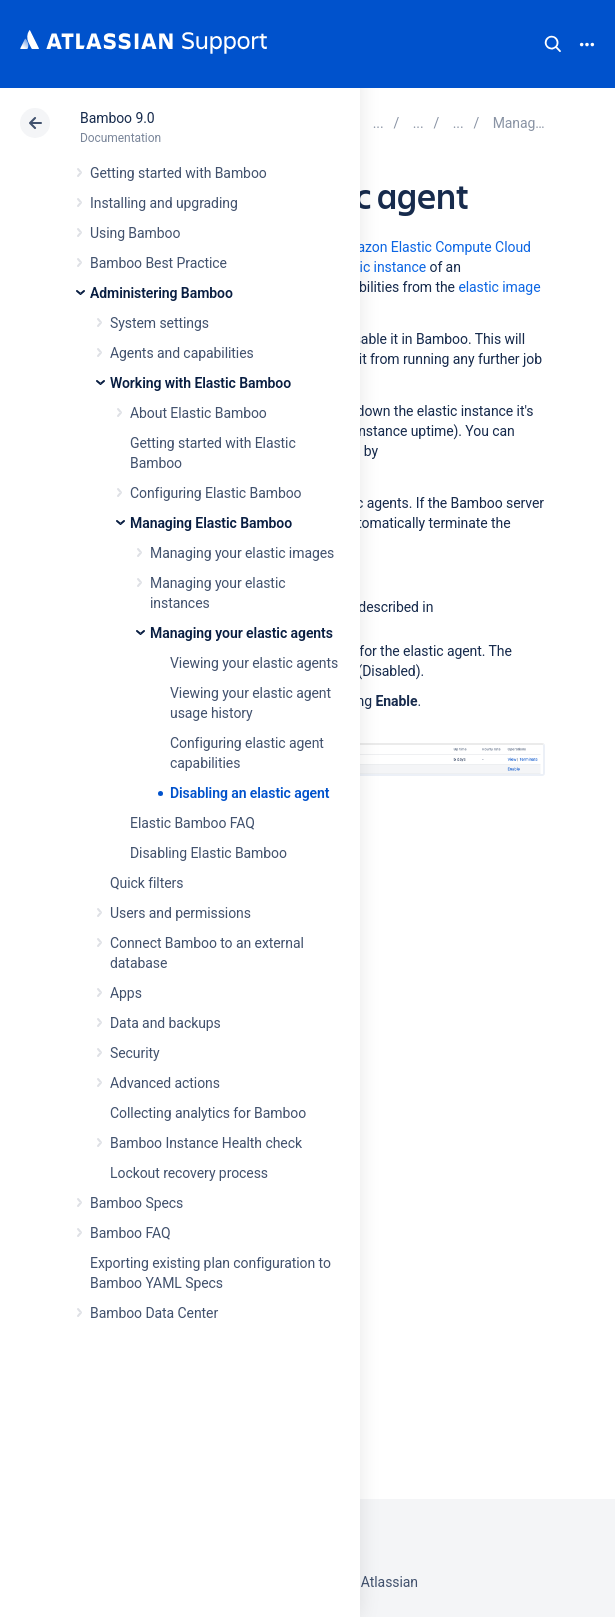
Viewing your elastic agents (254, 663)
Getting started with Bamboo (178, 173)
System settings (159, 323)
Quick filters (146, 883)
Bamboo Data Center (154, 1313)
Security (135, 1053)
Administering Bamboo (161, 293)
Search (553, 44)
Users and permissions (180, 913)
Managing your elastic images (242, 553)
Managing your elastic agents (241, 633)
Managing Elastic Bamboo (211, 523)
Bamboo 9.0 (117, 118)
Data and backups (165, 1023)
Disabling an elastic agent (249, 793)
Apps (126, 993)
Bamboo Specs (136, 1203)
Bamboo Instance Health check (206, 1143)
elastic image (499, 287)
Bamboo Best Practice (158, 263)
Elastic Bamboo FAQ (192, 823)
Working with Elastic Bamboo (200, 383)
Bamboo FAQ (130, 1233)
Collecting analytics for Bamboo (208, 1113)
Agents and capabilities (182, 353)
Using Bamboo (135, 233)
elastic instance (378, 267)
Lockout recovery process (189, 1173)
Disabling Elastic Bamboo (208, 853)
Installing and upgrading (164, 203)
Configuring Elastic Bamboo (216, 493)
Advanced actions (165, 1083)
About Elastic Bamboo (198, 413)
